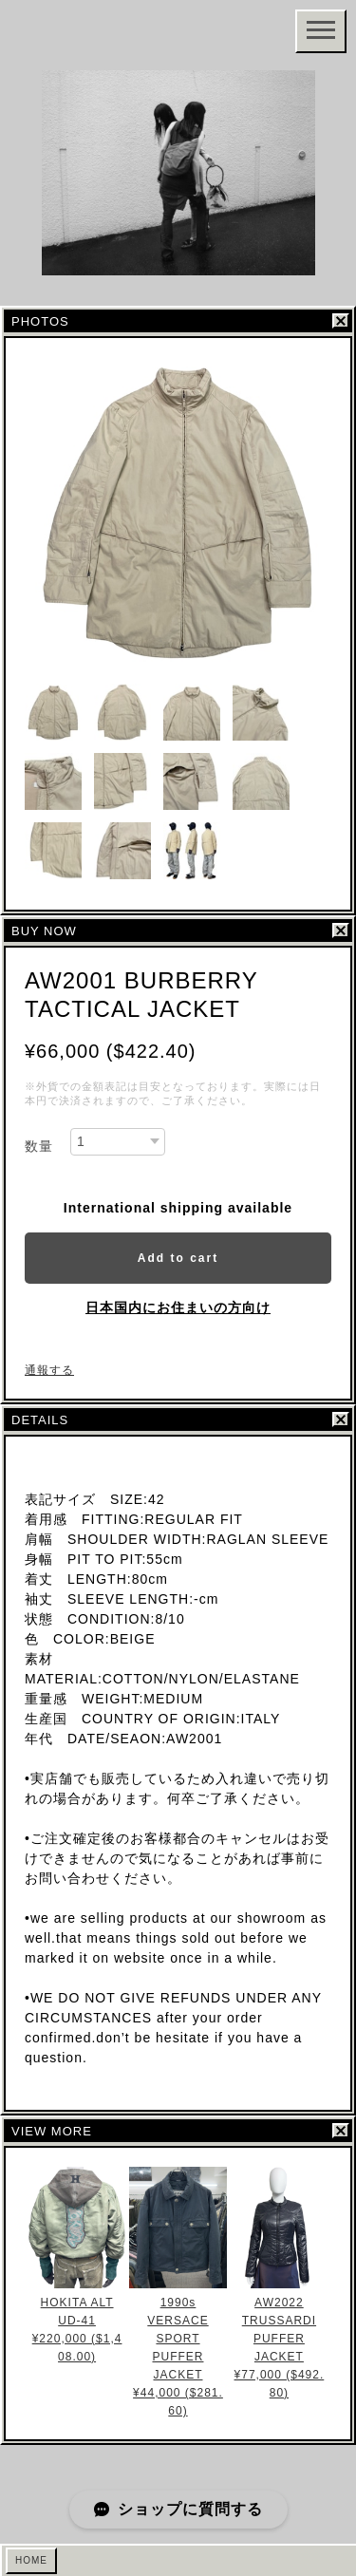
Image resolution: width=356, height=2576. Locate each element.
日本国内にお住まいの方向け (178, 1307)
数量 (39, 1146)
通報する (49, 1370)
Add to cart (178, 1258)
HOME (31, 2560)
